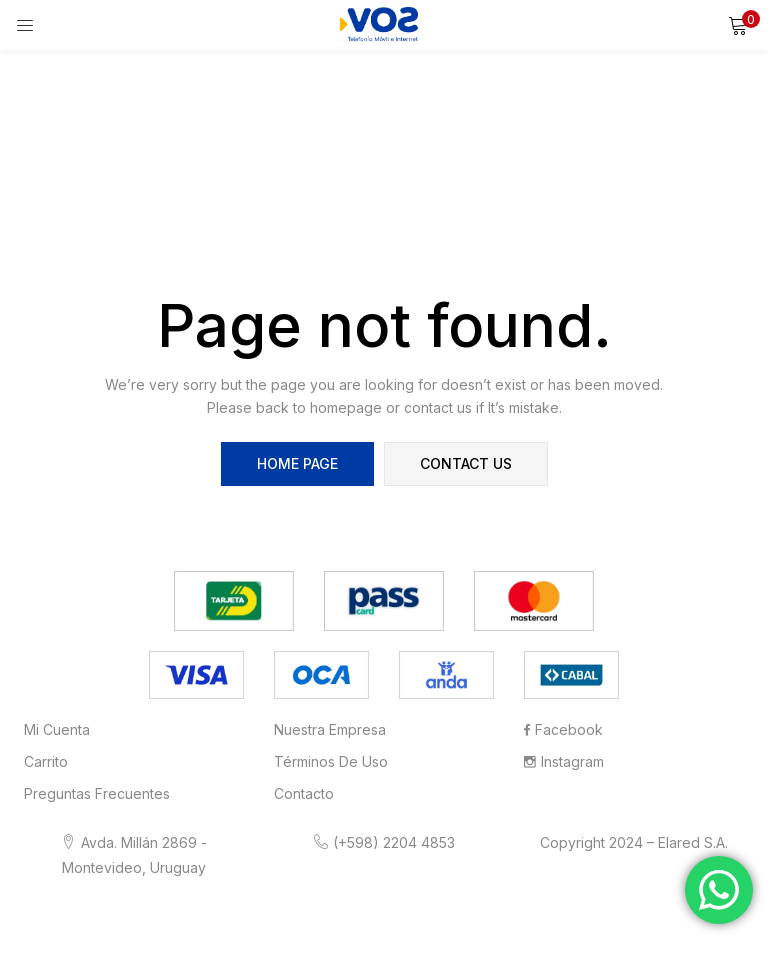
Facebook (563, 729)
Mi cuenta (57, 729)
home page (297, 463)
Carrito (46, 761)
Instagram (564, 761)
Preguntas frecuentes (97, 793)
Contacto (304, 793)
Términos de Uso (331, 761)
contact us (466, 463)
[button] (738, 25)
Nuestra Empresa (330, 729)
